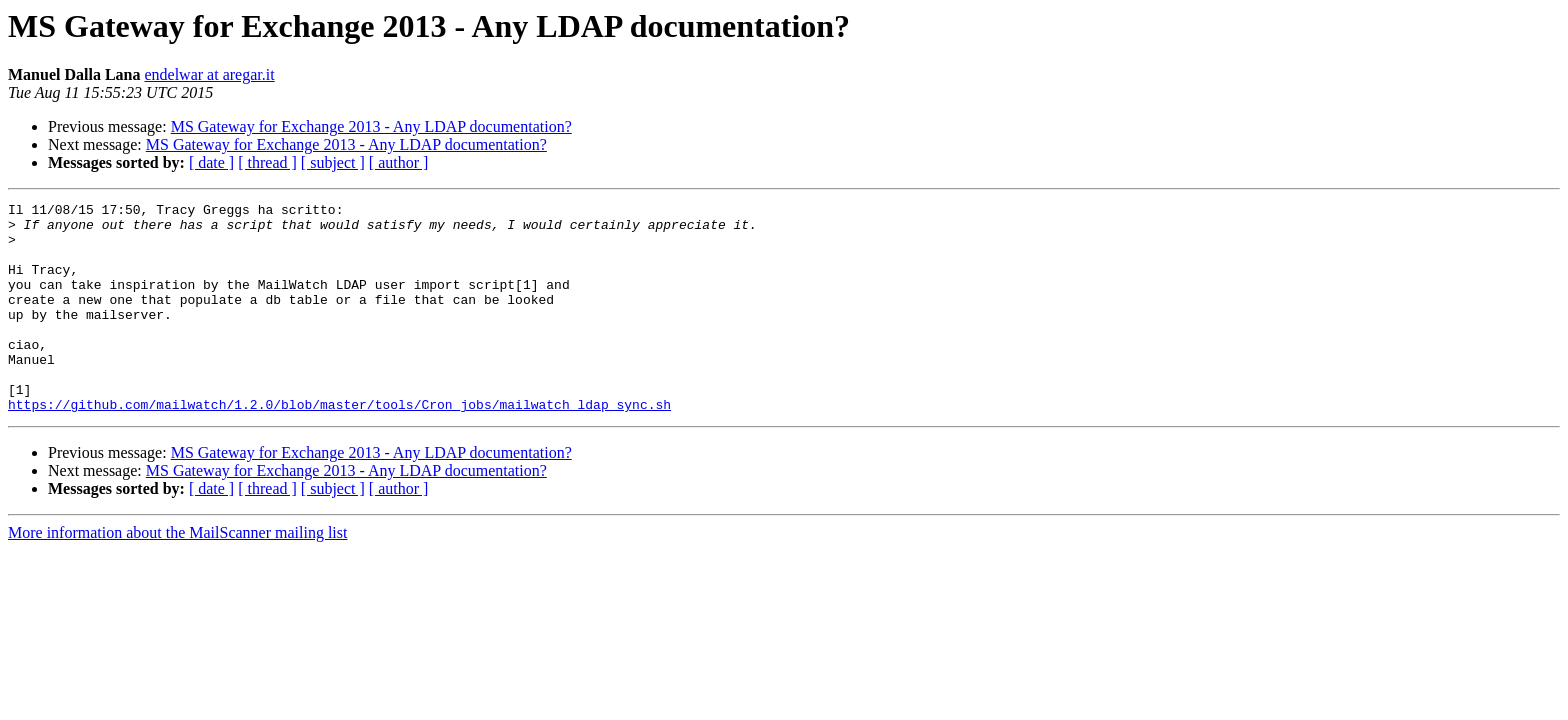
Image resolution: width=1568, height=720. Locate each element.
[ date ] (211, 162)
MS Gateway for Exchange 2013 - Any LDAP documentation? (371, 126)
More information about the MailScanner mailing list (177, 574)
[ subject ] (333, 162)
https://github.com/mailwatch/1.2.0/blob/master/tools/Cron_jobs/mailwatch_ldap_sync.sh (339, 446)
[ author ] (399, 162)
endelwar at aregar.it (209, 74)
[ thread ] (267, 162)
